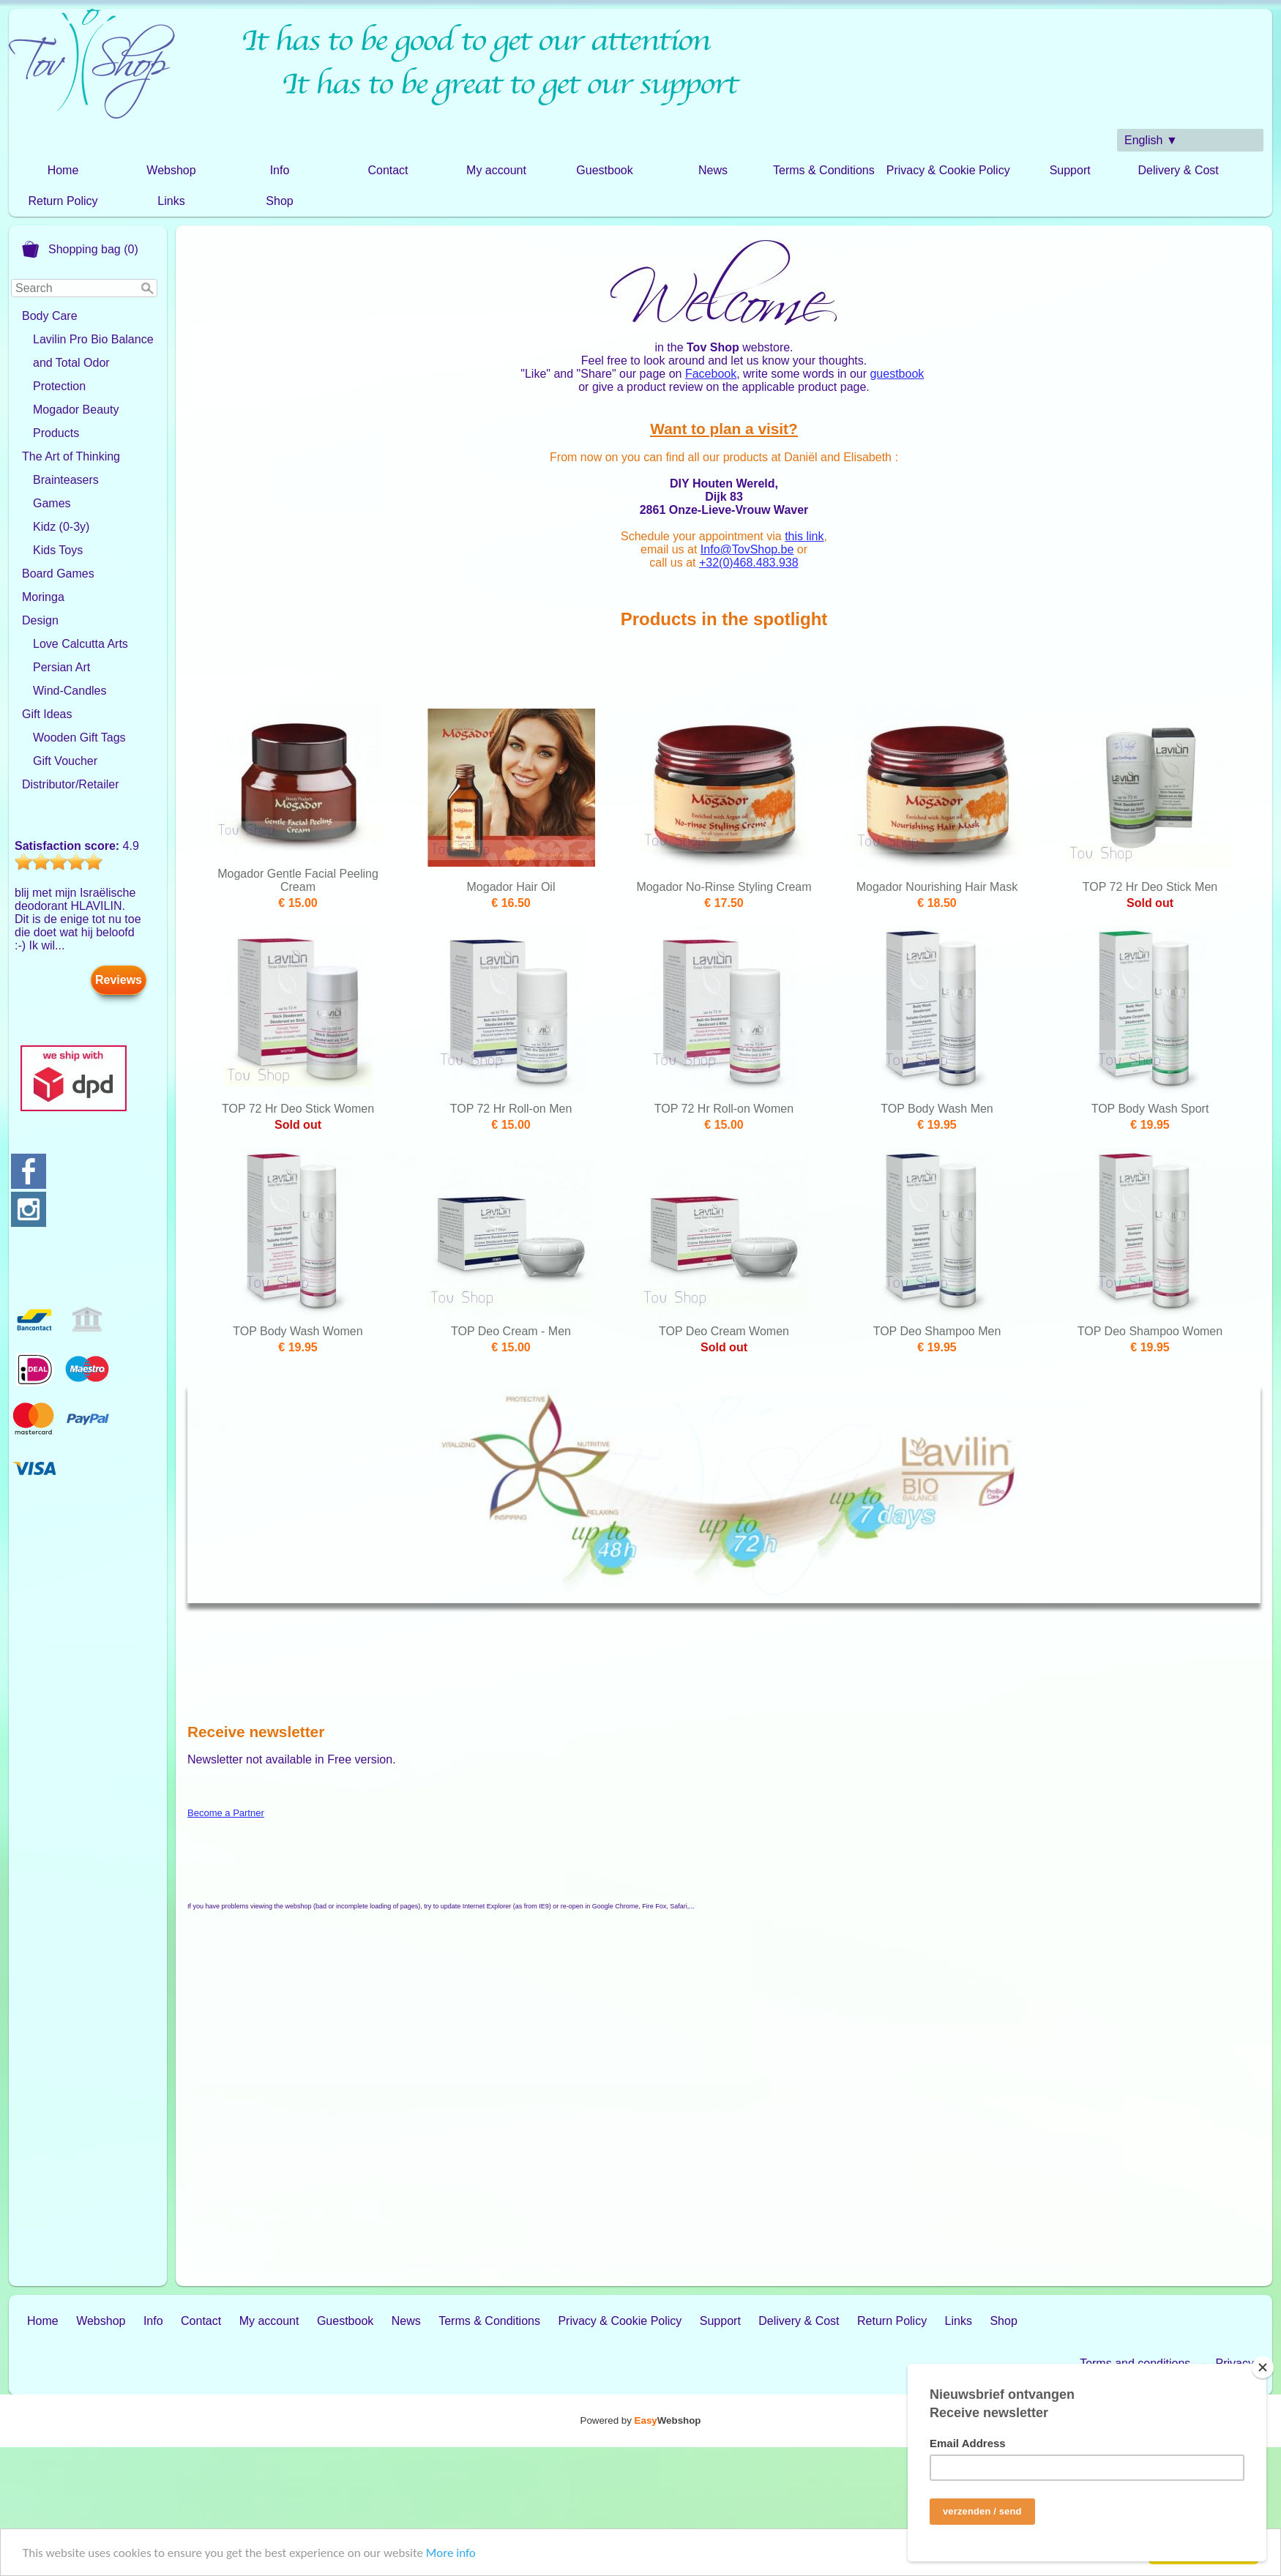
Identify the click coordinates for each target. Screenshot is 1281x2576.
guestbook (897, 373)
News (713, 170)
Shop (279, 201)
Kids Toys (58, 550)
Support (1070, 170)
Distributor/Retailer (70, 784)
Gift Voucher (65, 761)
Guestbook (604, 170)
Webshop (170, 170)
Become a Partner (225, 1812)
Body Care (50, 316)
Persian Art (61, 667)
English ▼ (1151, 140)
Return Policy (62, 201)
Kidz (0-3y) (61, 526)
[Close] (1263, 2367)
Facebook (710, 373)
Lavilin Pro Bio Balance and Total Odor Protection (93, 362)
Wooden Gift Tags (79, 737)
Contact (387, 170)
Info (280, 170)
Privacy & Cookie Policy (948, 170)
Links (170, 201)
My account (496, 170)
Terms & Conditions (824, 170)
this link (804, 536)
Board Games (58, 573)
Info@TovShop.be (747, 549)
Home (63, 170)
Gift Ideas (47, 714)
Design (40, 620)
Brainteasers (66, 480)
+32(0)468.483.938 (749, 562)
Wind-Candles (69, 690)
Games (52, 503)
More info (451, 2553)
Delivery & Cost (1178, 170)
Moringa (43, 597)
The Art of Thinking (71, 456)
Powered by (640, 2420)
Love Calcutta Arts (80, 644)
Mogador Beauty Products (76, 421)
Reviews (118, 980)
